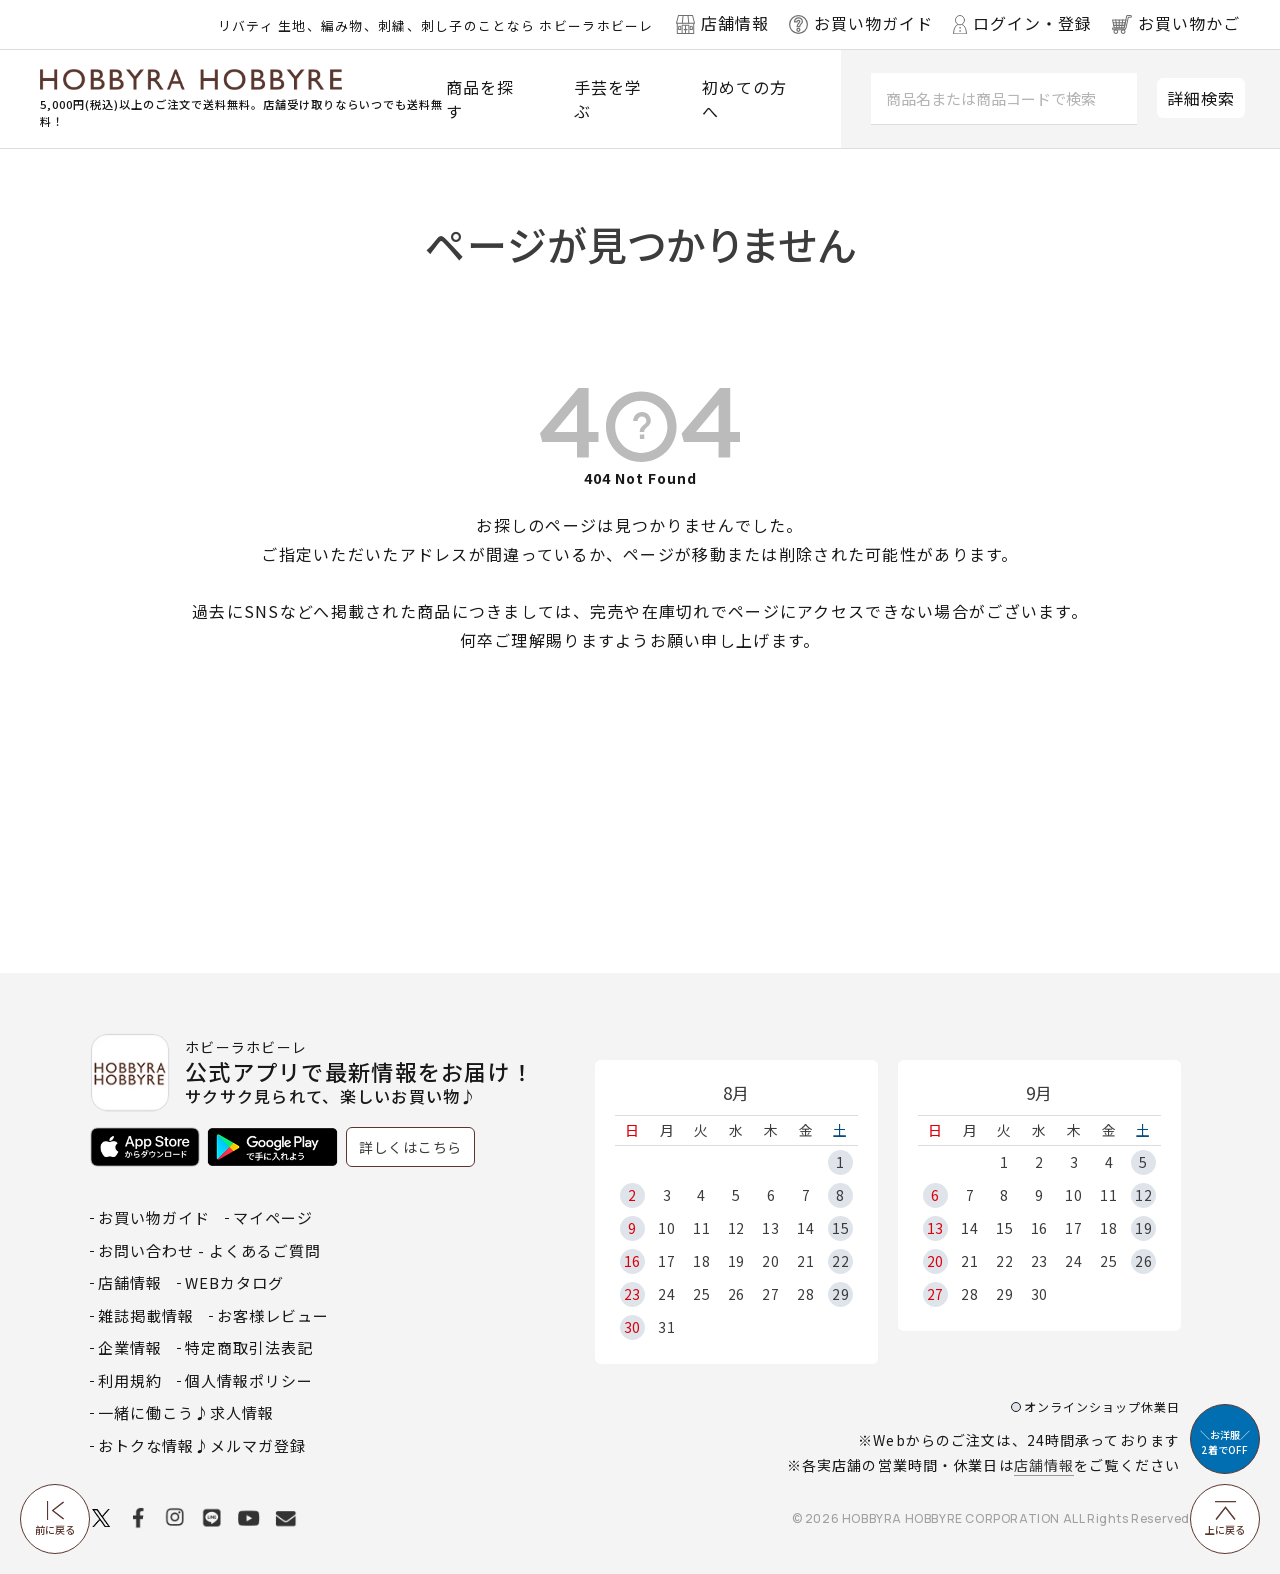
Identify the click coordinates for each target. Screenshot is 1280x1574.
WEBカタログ (234, 1282)
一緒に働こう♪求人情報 (186, 1412)
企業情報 (130, 1347)
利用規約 (130, 1380)
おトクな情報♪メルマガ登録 (202, 1445)
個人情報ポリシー (249, 1380)
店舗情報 (1044, 1465)
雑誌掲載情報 (146, 1315)
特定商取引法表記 (249, 1347)
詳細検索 (1201, 98)
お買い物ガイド (154, 1217)
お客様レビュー (273, 1315)
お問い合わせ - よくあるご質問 (209, 1250)
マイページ (273, 1217)
